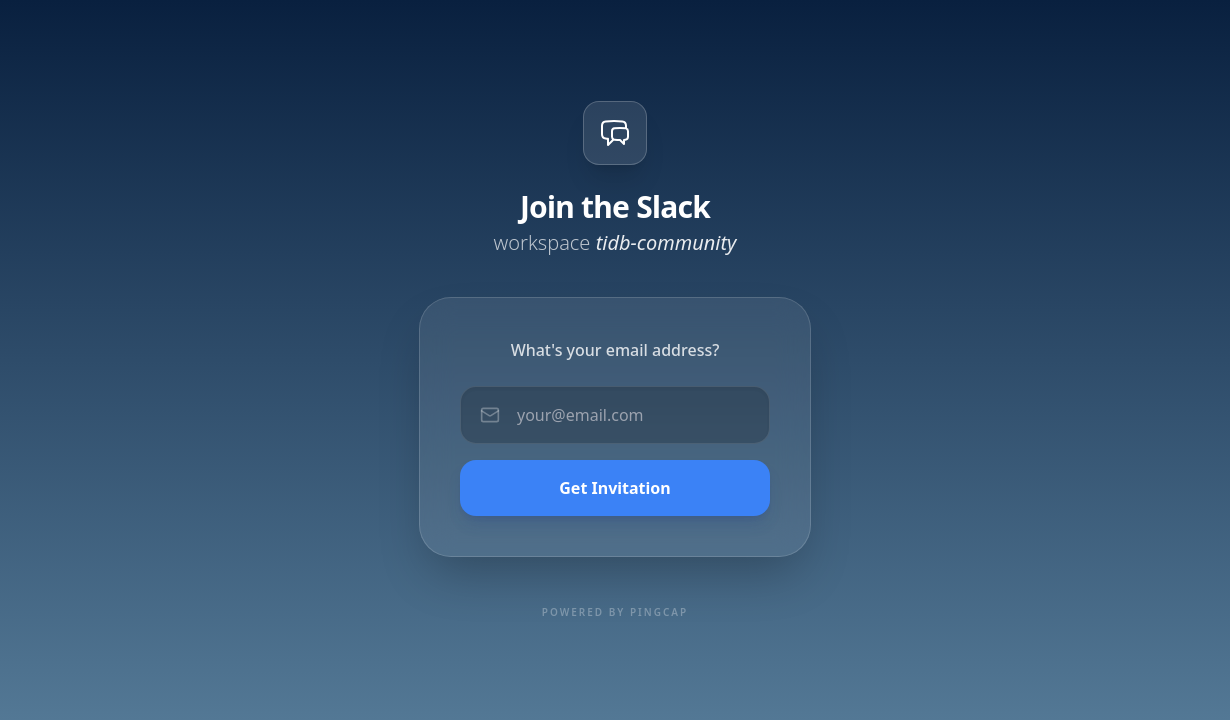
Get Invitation (614, 488)
